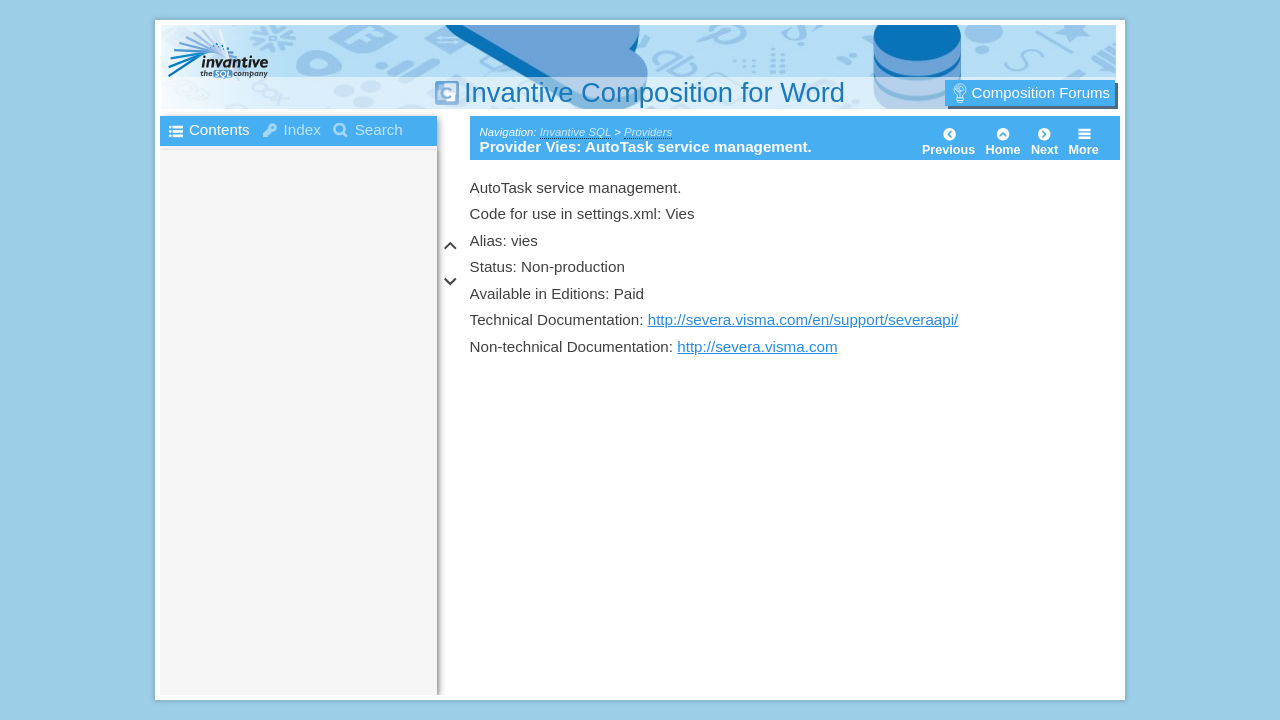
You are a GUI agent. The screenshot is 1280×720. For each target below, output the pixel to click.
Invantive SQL (575, 132)
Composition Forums (1041, 92)
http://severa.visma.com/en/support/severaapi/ (803, 319)
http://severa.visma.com (757, 346)
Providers (648, 132)
